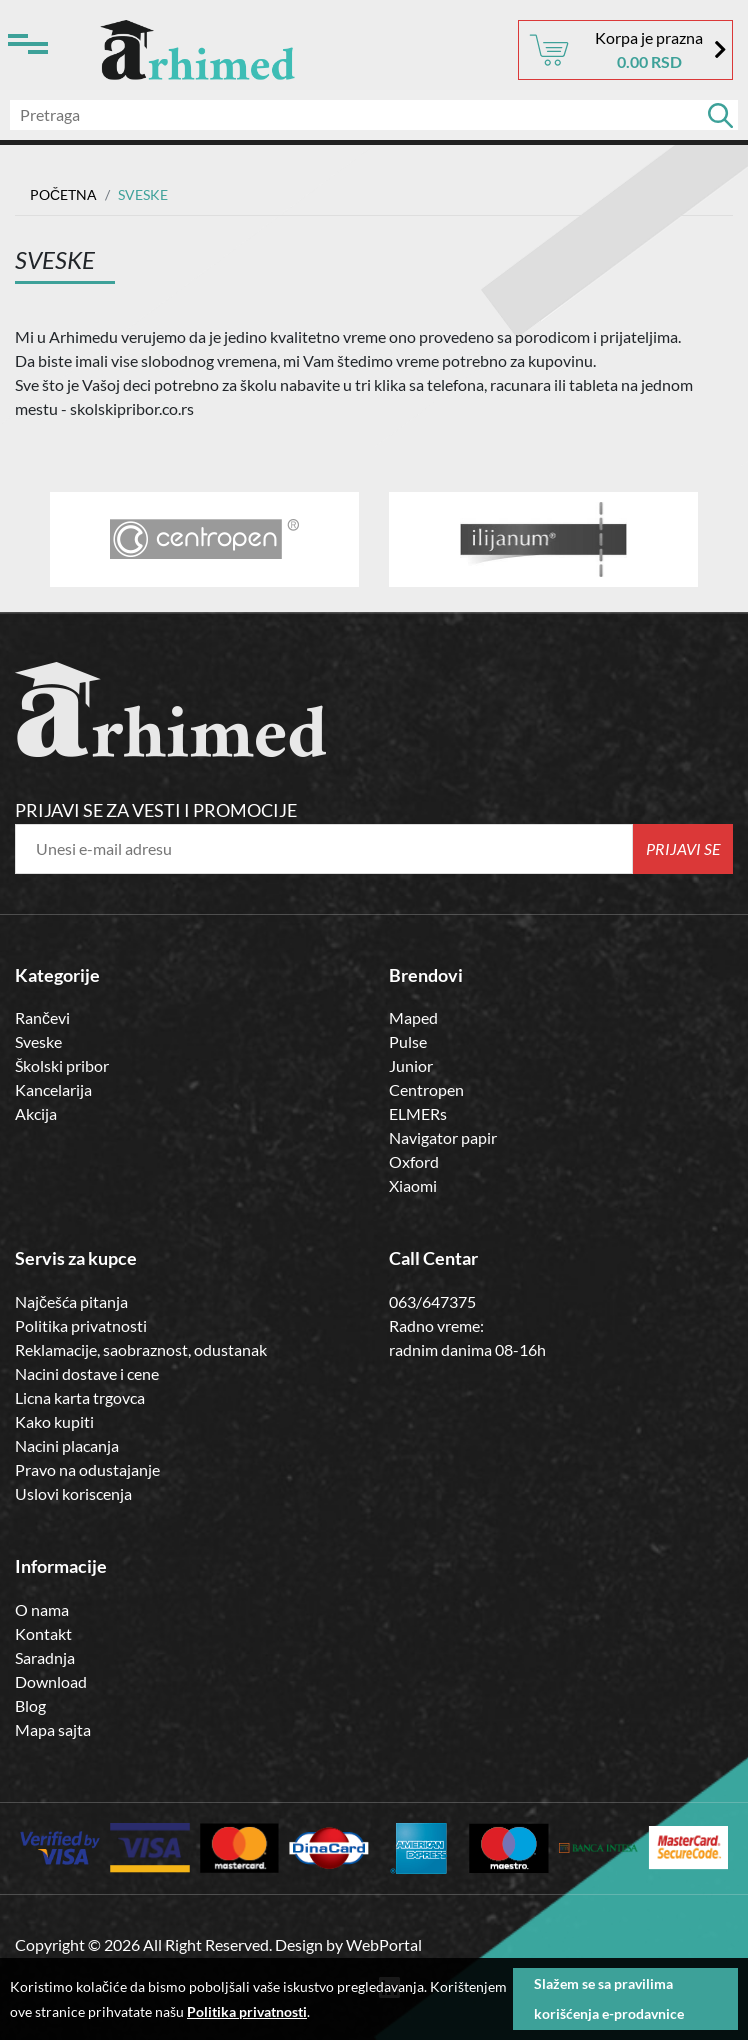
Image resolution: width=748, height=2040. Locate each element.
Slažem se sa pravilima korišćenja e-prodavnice (609, 1998)
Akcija (36, 1113)
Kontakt (43, 1633)
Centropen (426, 1089)
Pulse (408, 1041)
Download (51, 1681)
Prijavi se (683, 848)
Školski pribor (62, 1065)
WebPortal (384, 1944)
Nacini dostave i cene (87, 1373)
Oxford (414, 1161)
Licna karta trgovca (80, 1397)
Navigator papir (443, 1137)
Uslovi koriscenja (73, 1493)
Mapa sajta (53, 1729)
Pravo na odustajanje (87, 1469)
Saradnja (45, 1657)
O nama (42, 1609)
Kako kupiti (54, 1421)
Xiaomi (413, 1185)
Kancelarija (53, 1089)
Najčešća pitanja (71, 1301)
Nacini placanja (67, 1445)
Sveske (38, 1041)
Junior (411, 1065)
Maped (413, 1017)
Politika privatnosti (81, 1325)
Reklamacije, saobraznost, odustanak (141, 1349)
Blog (30, 1705)
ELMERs (418, 1113)
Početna (63, 194)
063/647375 (432, 1301)
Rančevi (42, 1017)
